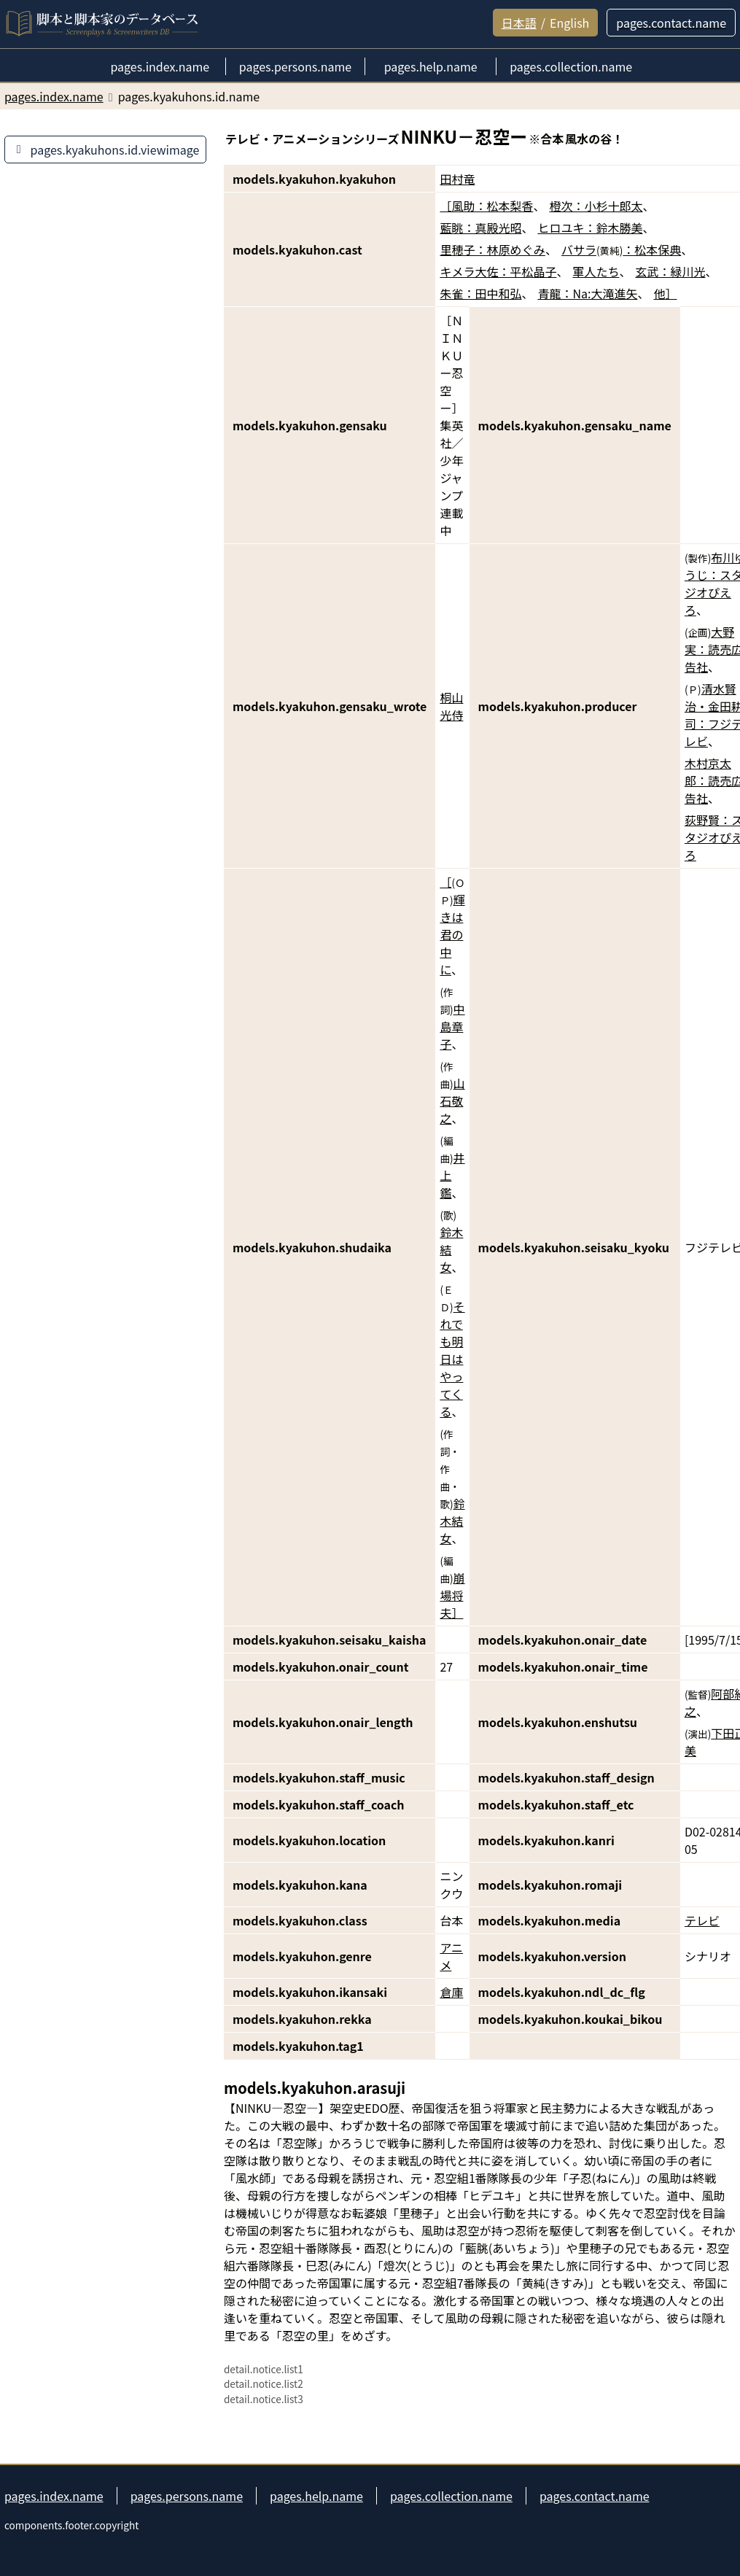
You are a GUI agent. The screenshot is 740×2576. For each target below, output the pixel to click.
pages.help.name (316, 2496)
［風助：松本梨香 (486, 205)
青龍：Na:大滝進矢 (587, 293)
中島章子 (452, 1026)
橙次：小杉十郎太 (595, 205)
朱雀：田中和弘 (480, 293)
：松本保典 (652, 249)
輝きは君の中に (452, 934)
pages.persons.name (187, 2496)
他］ (665, 293)
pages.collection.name (451, 2496)
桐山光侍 (451, 705)
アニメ (451, 1956)
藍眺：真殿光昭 (480, 227)
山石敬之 (452, 1100)
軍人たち (595, 271)
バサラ (578, 249)
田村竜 (457, 178)
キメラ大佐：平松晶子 (498, 271)
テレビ (702, 1920)
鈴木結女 (451, 1249)
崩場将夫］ (452, 1595)
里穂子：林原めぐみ (492, 249)
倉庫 (451, 1992)
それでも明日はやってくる (452, 1358)
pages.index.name (54, 2496)
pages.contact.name (595, 2496)
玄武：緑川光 (670, 271)
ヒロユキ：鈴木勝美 (589, 227)
